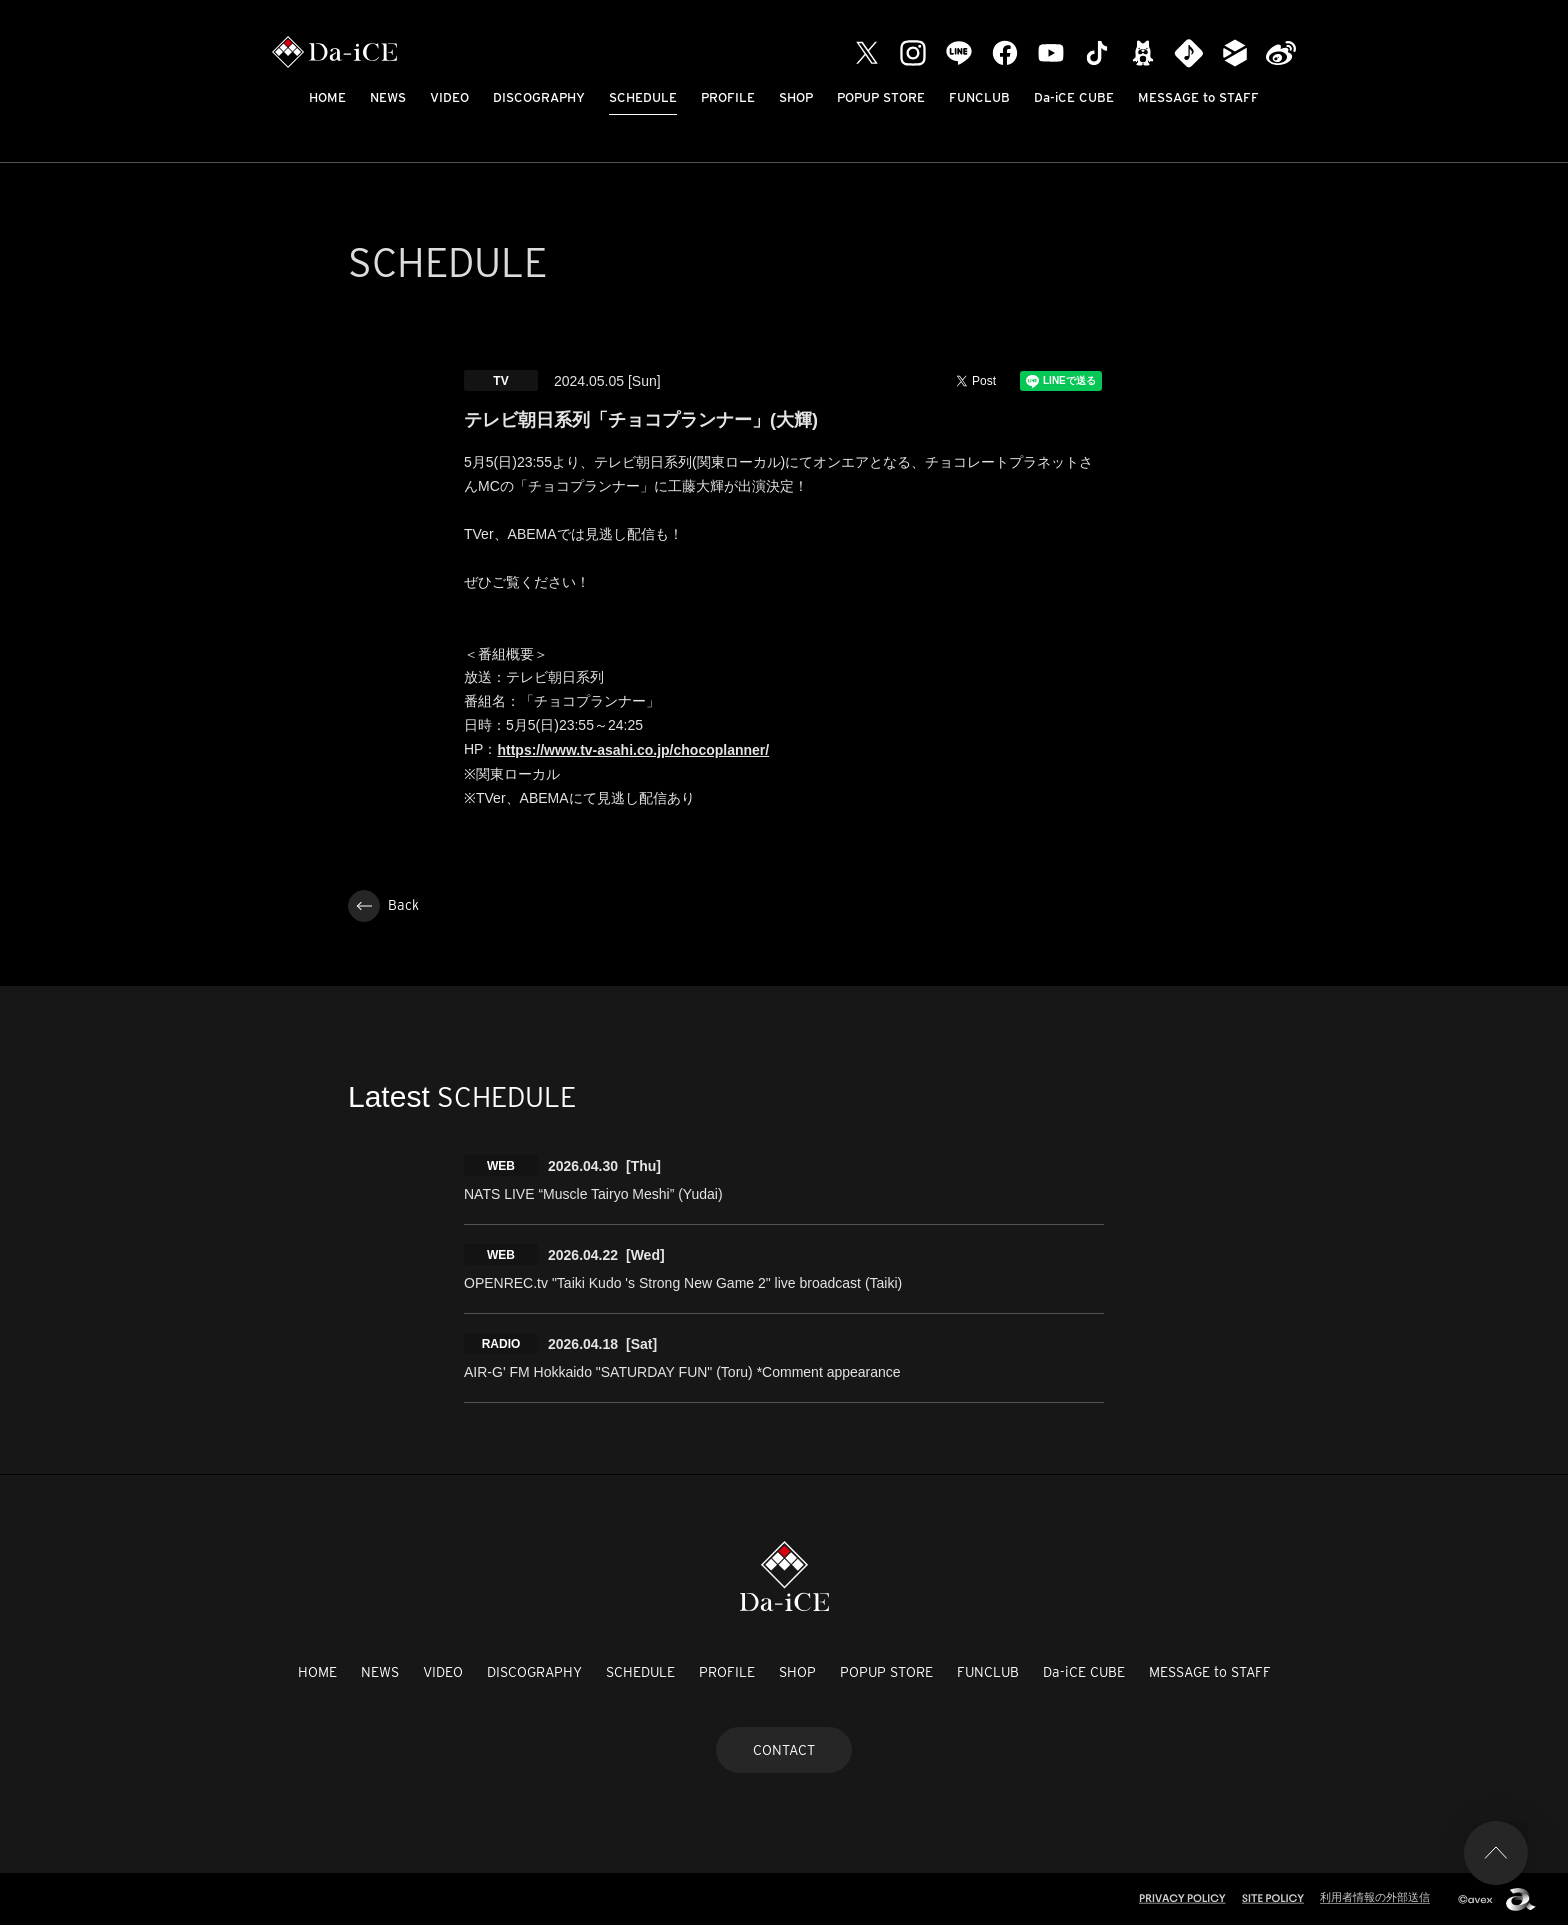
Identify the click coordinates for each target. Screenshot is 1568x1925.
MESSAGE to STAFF (1198, 97)
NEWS (388, 97)
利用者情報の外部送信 (1375, 1897)
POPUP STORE (881, 97)
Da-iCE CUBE (1074, 97)
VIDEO (449, 97)
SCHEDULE (643, 97)
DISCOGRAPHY (539, 97)
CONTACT (784, 1750)
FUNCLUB (979, 97)
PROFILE (728, 97)
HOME (327, 97)
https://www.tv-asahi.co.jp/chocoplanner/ (633, 750)
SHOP (796, 97)
